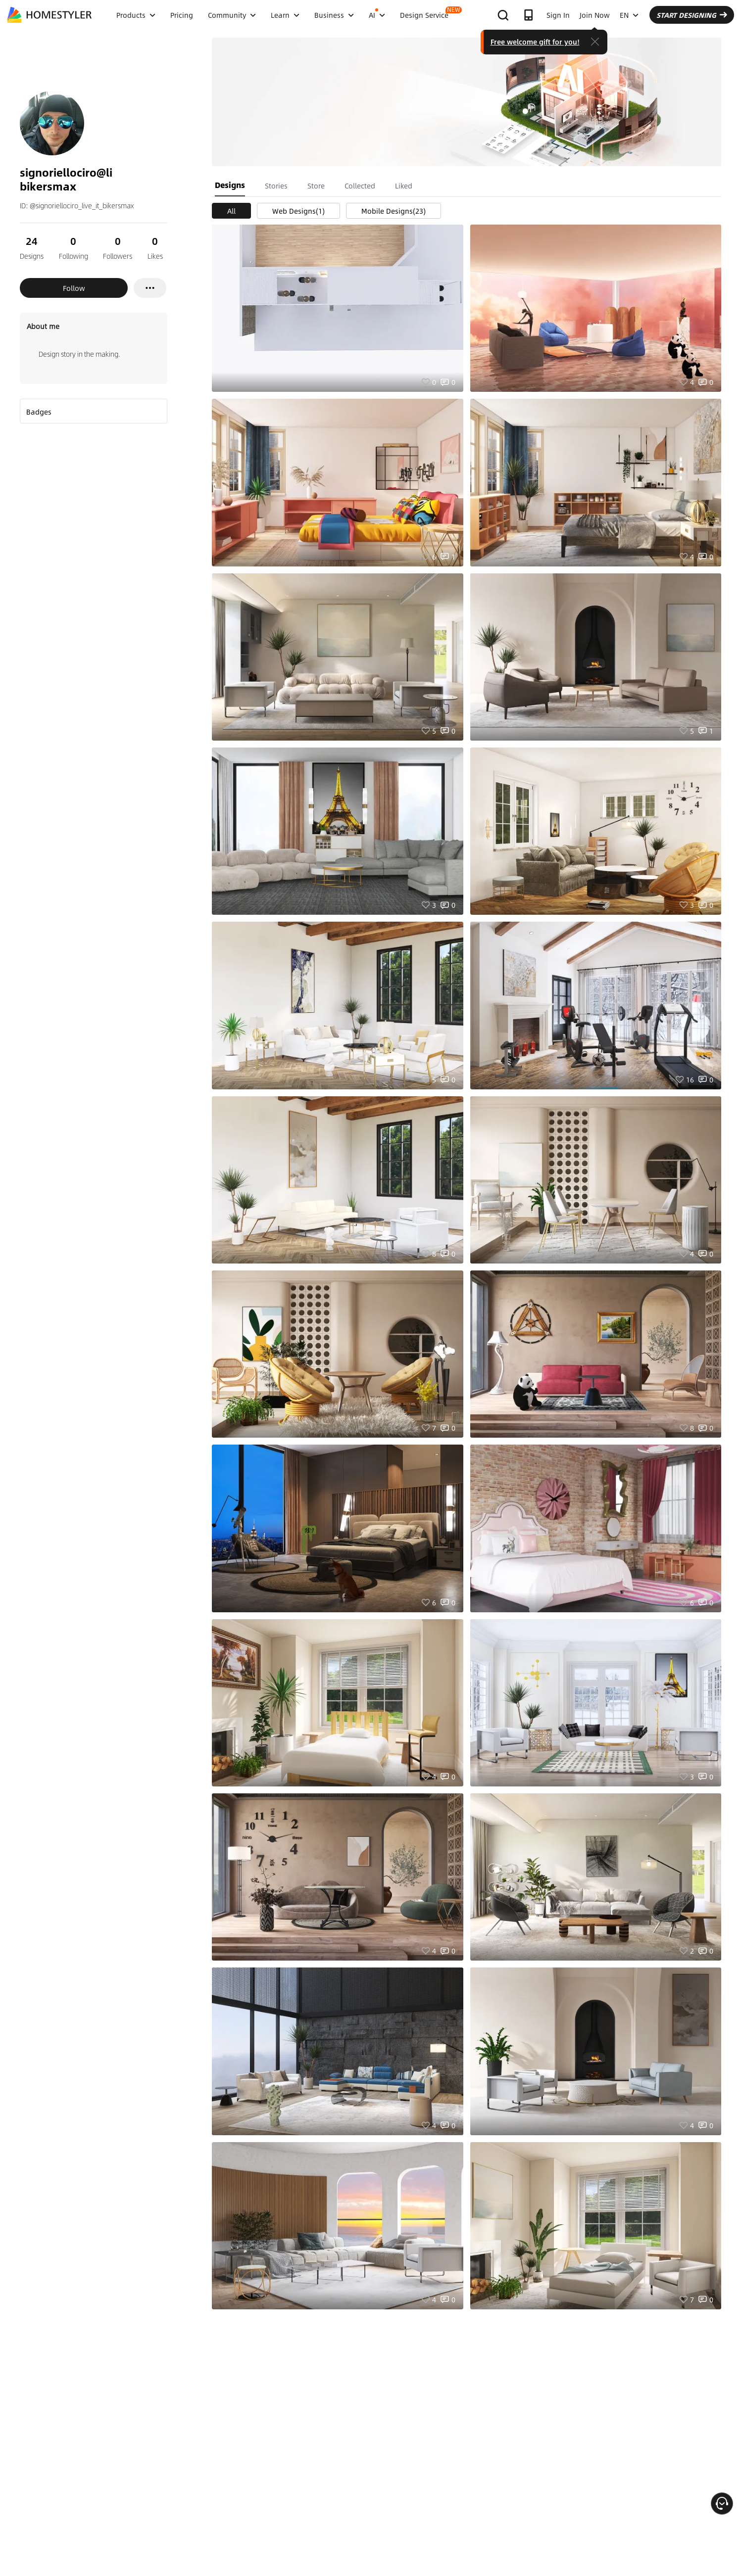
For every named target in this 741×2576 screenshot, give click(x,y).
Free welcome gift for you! (535, 42)
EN (629, 14)
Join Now (595, 14)
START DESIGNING (691, 14)
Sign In (558, 14)
